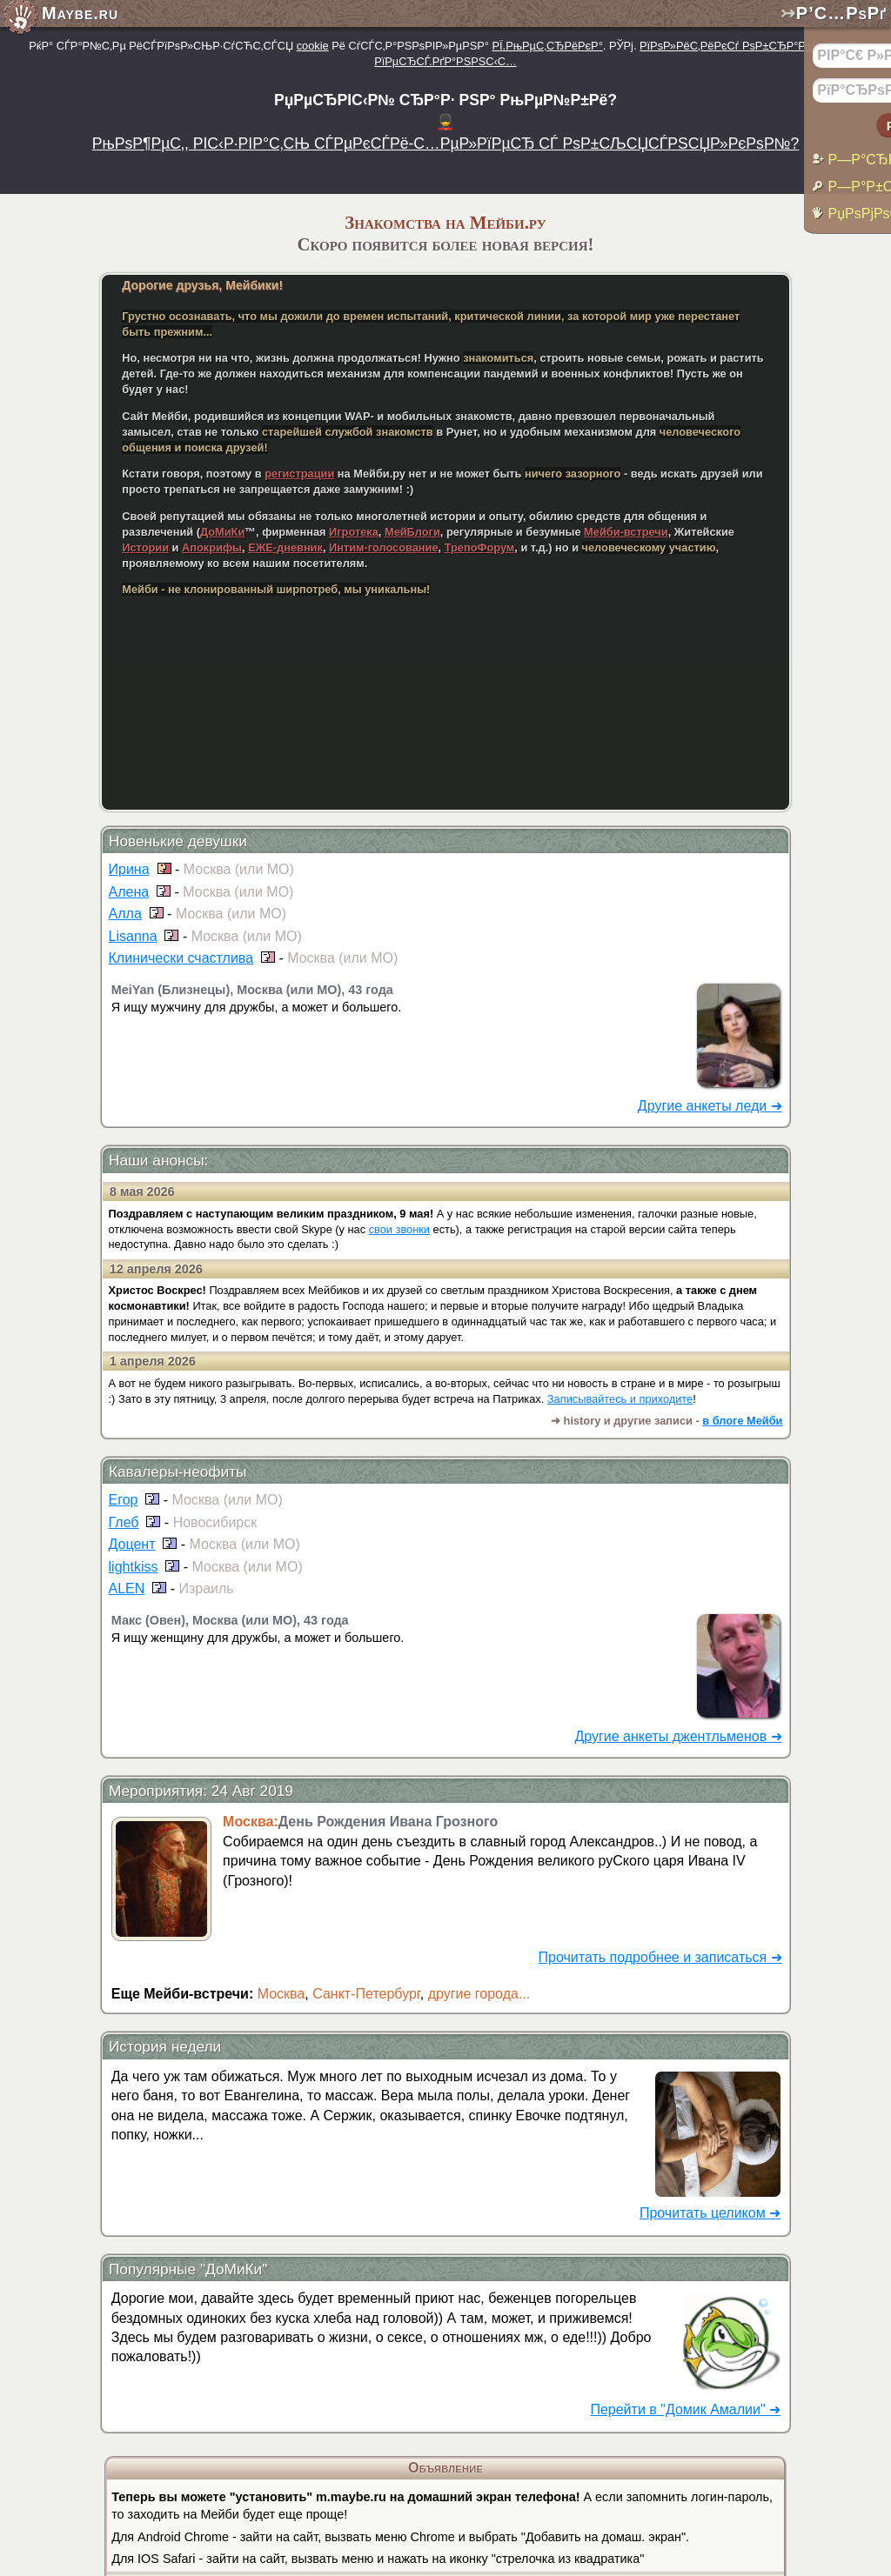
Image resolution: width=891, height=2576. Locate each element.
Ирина (129, 869)
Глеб (124, 1522)
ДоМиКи (222, 531)
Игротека (354, 531)
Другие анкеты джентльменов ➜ (677, 1736)
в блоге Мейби (742, 1420)
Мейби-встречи (626, 531)
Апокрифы (212, 547)
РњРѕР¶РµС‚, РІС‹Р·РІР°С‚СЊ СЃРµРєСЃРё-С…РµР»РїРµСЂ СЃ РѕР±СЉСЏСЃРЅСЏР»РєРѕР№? (446, 143)
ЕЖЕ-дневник (285, 547)
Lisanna (133, 936)
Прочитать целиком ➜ (710, 2213)
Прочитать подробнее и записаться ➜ (660, 1957)
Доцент (132, 1544)
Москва (281, 1993)
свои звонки (399, 1229)
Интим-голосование (384, 547)
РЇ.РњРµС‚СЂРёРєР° (547, 45)
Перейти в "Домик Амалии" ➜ (685, 2409)
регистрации (299, 473)
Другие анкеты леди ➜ (710, 1105)
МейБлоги (412, 531)
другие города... (479, 1993)
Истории (145, 547)
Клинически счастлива (181, 958)
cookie (313, 45)
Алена (129, 891)
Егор (123, 1499)
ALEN (127, 1588)
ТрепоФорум (480, 547)
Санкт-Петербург (366, 1993)
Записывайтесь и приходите (620, 1398)
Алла (125, 913)
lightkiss (133, 1566)
